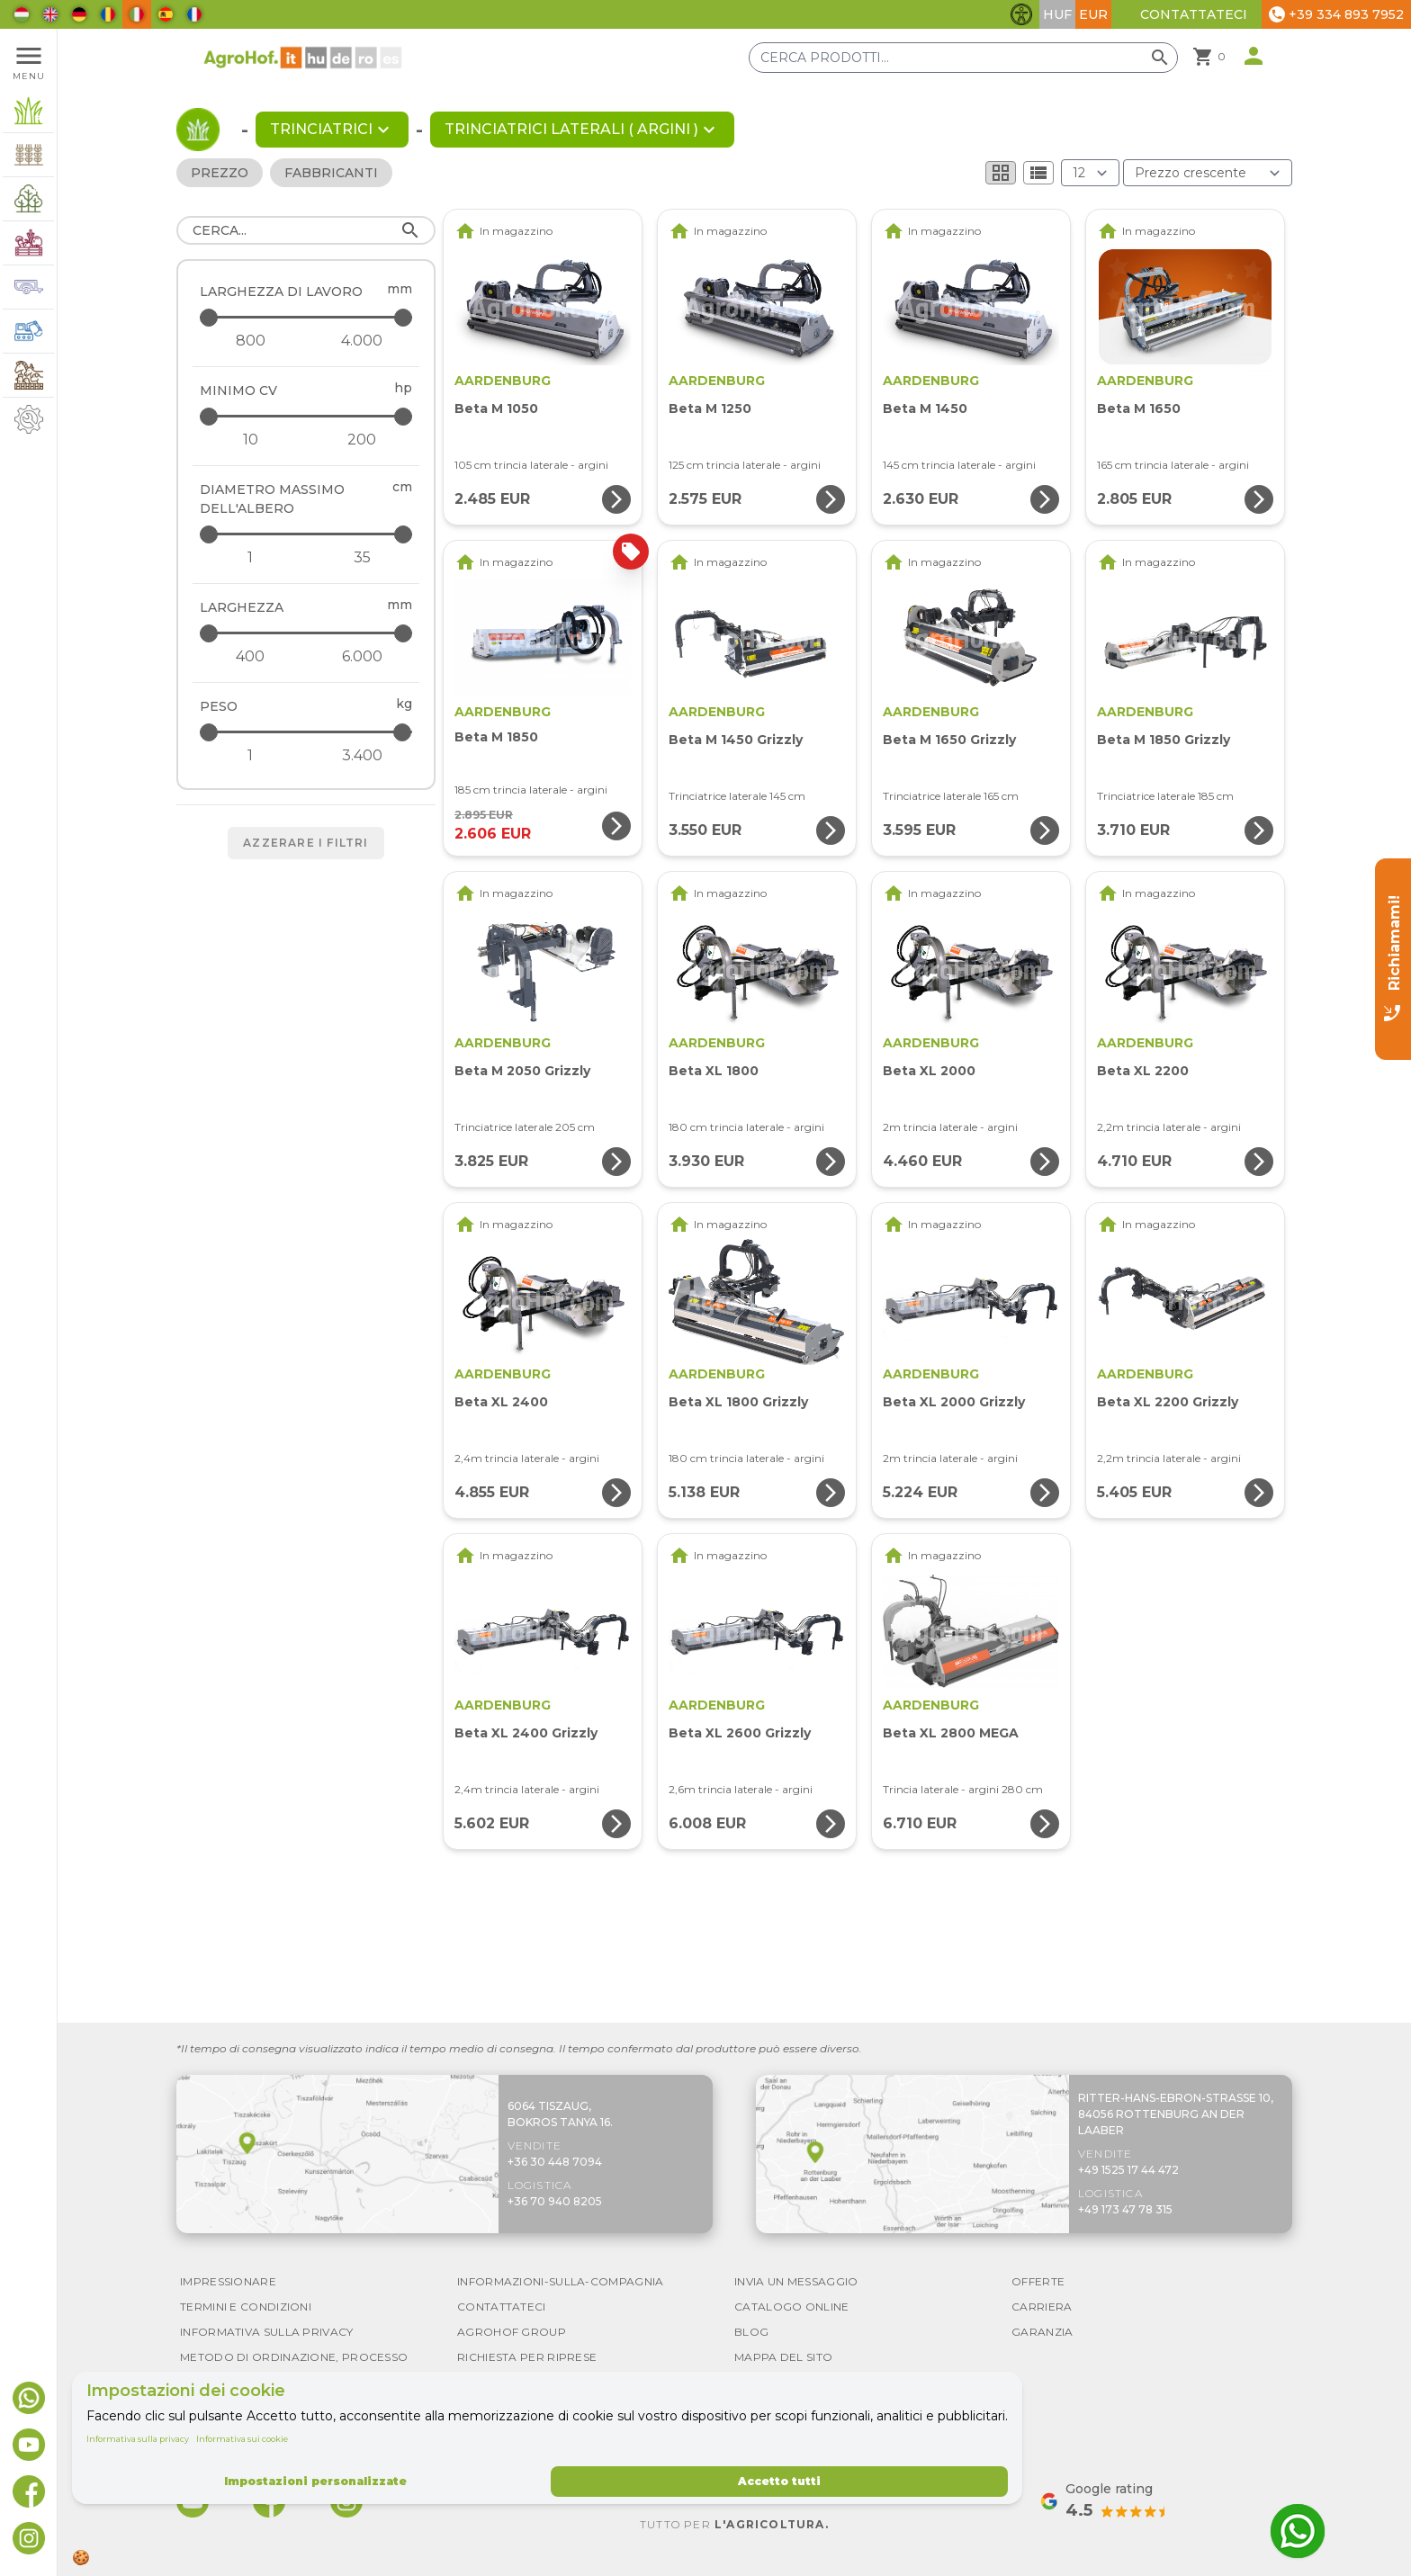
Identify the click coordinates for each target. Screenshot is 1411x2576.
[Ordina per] (1207, 172)
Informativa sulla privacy (137, 2439)
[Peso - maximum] (307, 732)
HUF (1057, 14)
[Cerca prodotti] (963, 57)
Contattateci (1193, 14)
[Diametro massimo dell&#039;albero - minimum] (250, 558)
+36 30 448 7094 (555, 2161)
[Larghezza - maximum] (307, 633)
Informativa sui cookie (242, 2439)
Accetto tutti (779, 2481)
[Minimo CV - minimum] (250, 440)
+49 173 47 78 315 (1125, 2209)
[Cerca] (306, 230)
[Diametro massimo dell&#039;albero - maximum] (307, 534)
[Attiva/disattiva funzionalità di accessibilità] (1021, 14)
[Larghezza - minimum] (250, 657)
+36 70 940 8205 (555, 2201)
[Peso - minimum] (250, 756)
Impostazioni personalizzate (315, 2481)
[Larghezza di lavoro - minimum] (250, 341)
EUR (1093, 14)
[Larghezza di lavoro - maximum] (307, 317)
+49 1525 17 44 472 (1128, 2170)
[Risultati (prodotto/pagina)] (1090, 172)
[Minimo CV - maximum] (307, 416)
